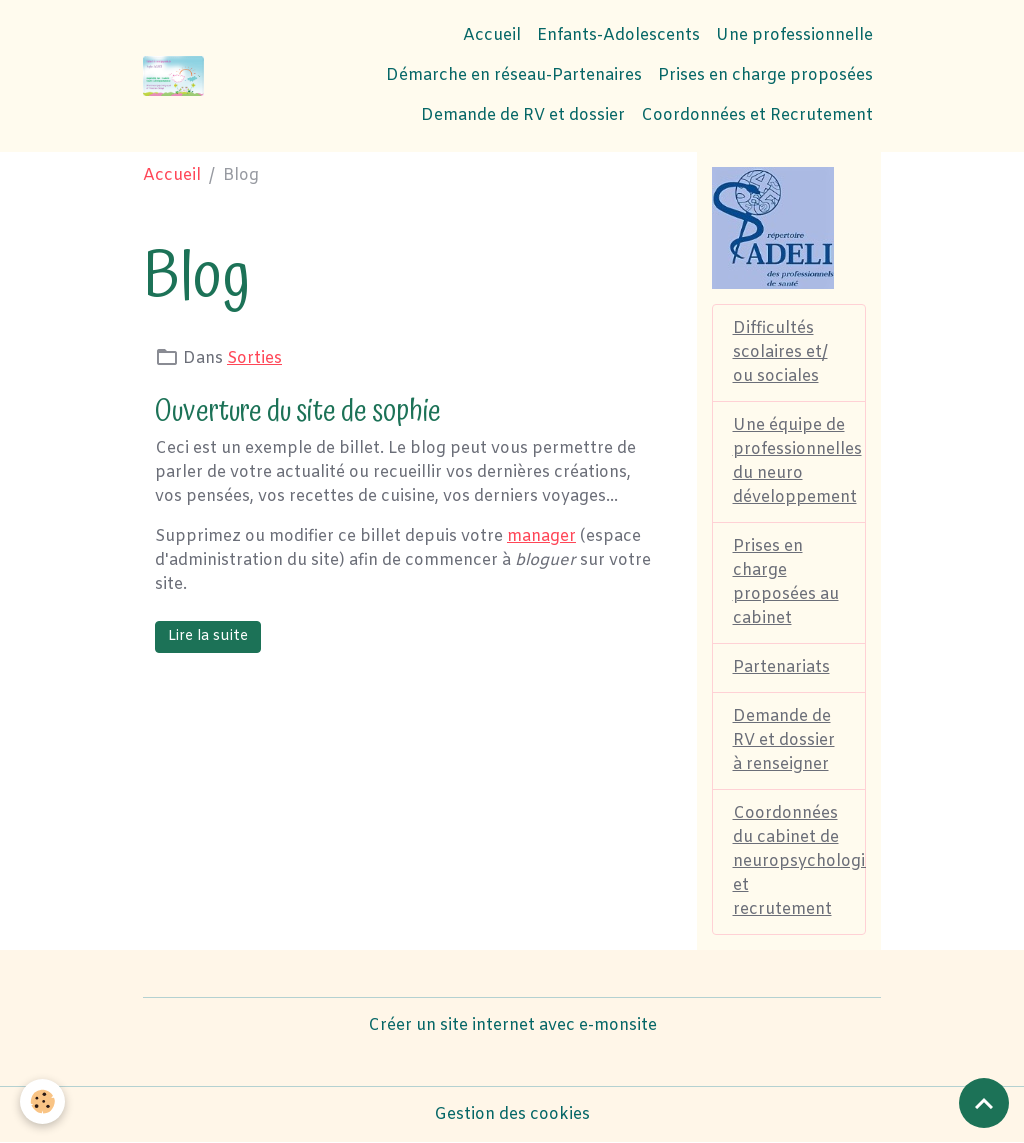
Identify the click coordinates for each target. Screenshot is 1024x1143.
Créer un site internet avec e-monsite (512, 1025)
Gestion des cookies (512, 1114)
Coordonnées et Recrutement (757, 115)
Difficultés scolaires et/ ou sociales (780, 352)
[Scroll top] (984, 1103)
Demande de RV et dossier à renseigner (784, 740)
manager (541, 536)
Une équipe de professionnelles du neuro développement (797, 461)
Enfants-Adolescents (618, 35)
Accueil (492, 35)
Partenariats (781, 667)
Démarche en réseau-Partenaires (514, 75)
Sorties (254, 358)
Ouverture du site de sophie (298, 411)
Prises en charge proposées (765, 75)
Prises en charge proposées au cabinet (786, 582)
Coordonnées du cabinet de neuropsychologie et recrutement (800, 861)
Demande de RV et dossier (523, 115)
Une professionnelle (794, 35)
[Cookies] (42, 1101)
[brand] (173, 76)
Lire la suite (208, 636)
